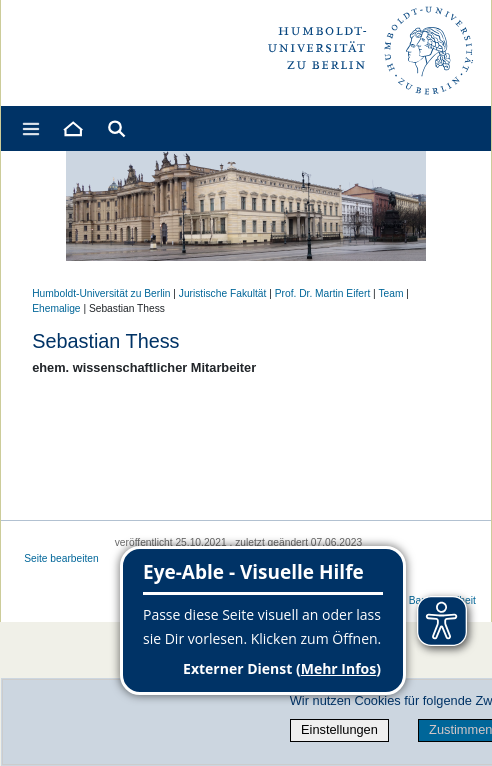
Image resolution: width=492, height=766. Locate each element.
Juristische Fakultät (223, 293)
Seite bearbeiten (61, 558)
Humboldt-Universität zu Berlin (101, 293)
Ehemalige (56, 308)
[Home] (72, 128)
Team (390, 293)
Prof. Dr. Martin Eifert (323, 293)
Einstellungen (339, 729)
